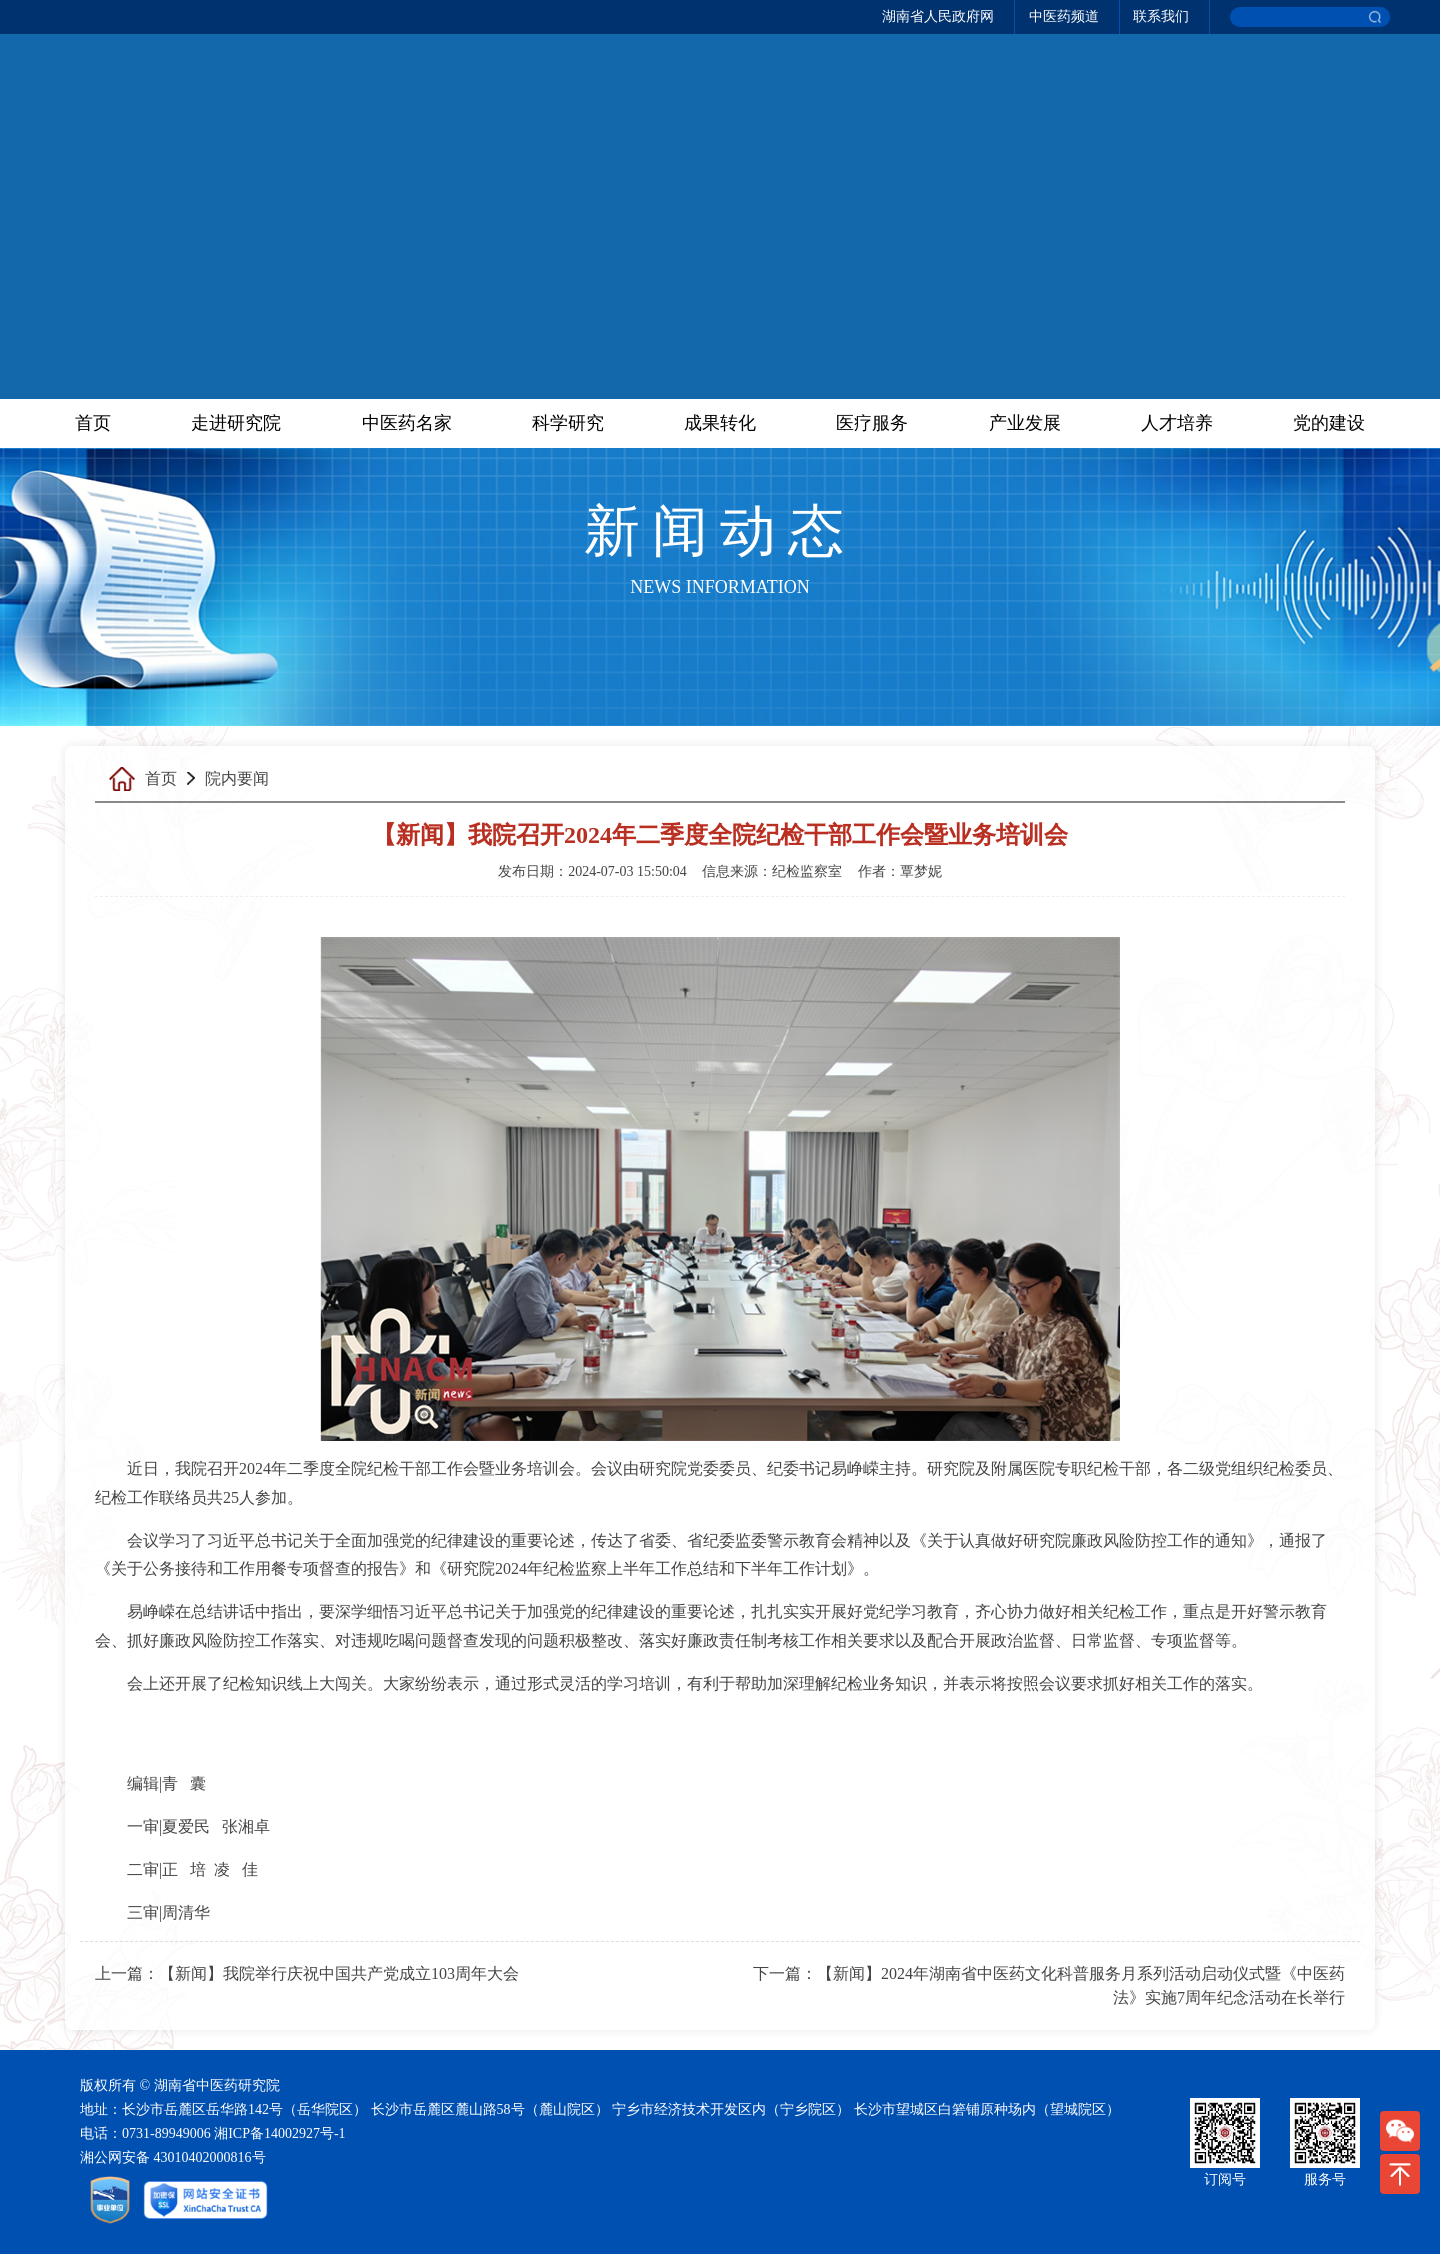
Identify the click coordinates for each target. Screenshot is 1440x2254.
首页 (93, 423)
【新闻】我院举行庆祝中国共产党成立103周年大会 (339, 1973)
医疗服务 (872, 423)
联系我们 (1161, 16)
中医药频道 (1064, 16)
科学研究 (568, 423)
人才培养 (1177, 423)
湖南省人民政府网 (938, 16)
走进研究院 (236, 423)
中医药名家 (407, 423)
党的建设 (1329, 423)
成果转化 (720, 423)
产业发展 (1025, 423)
